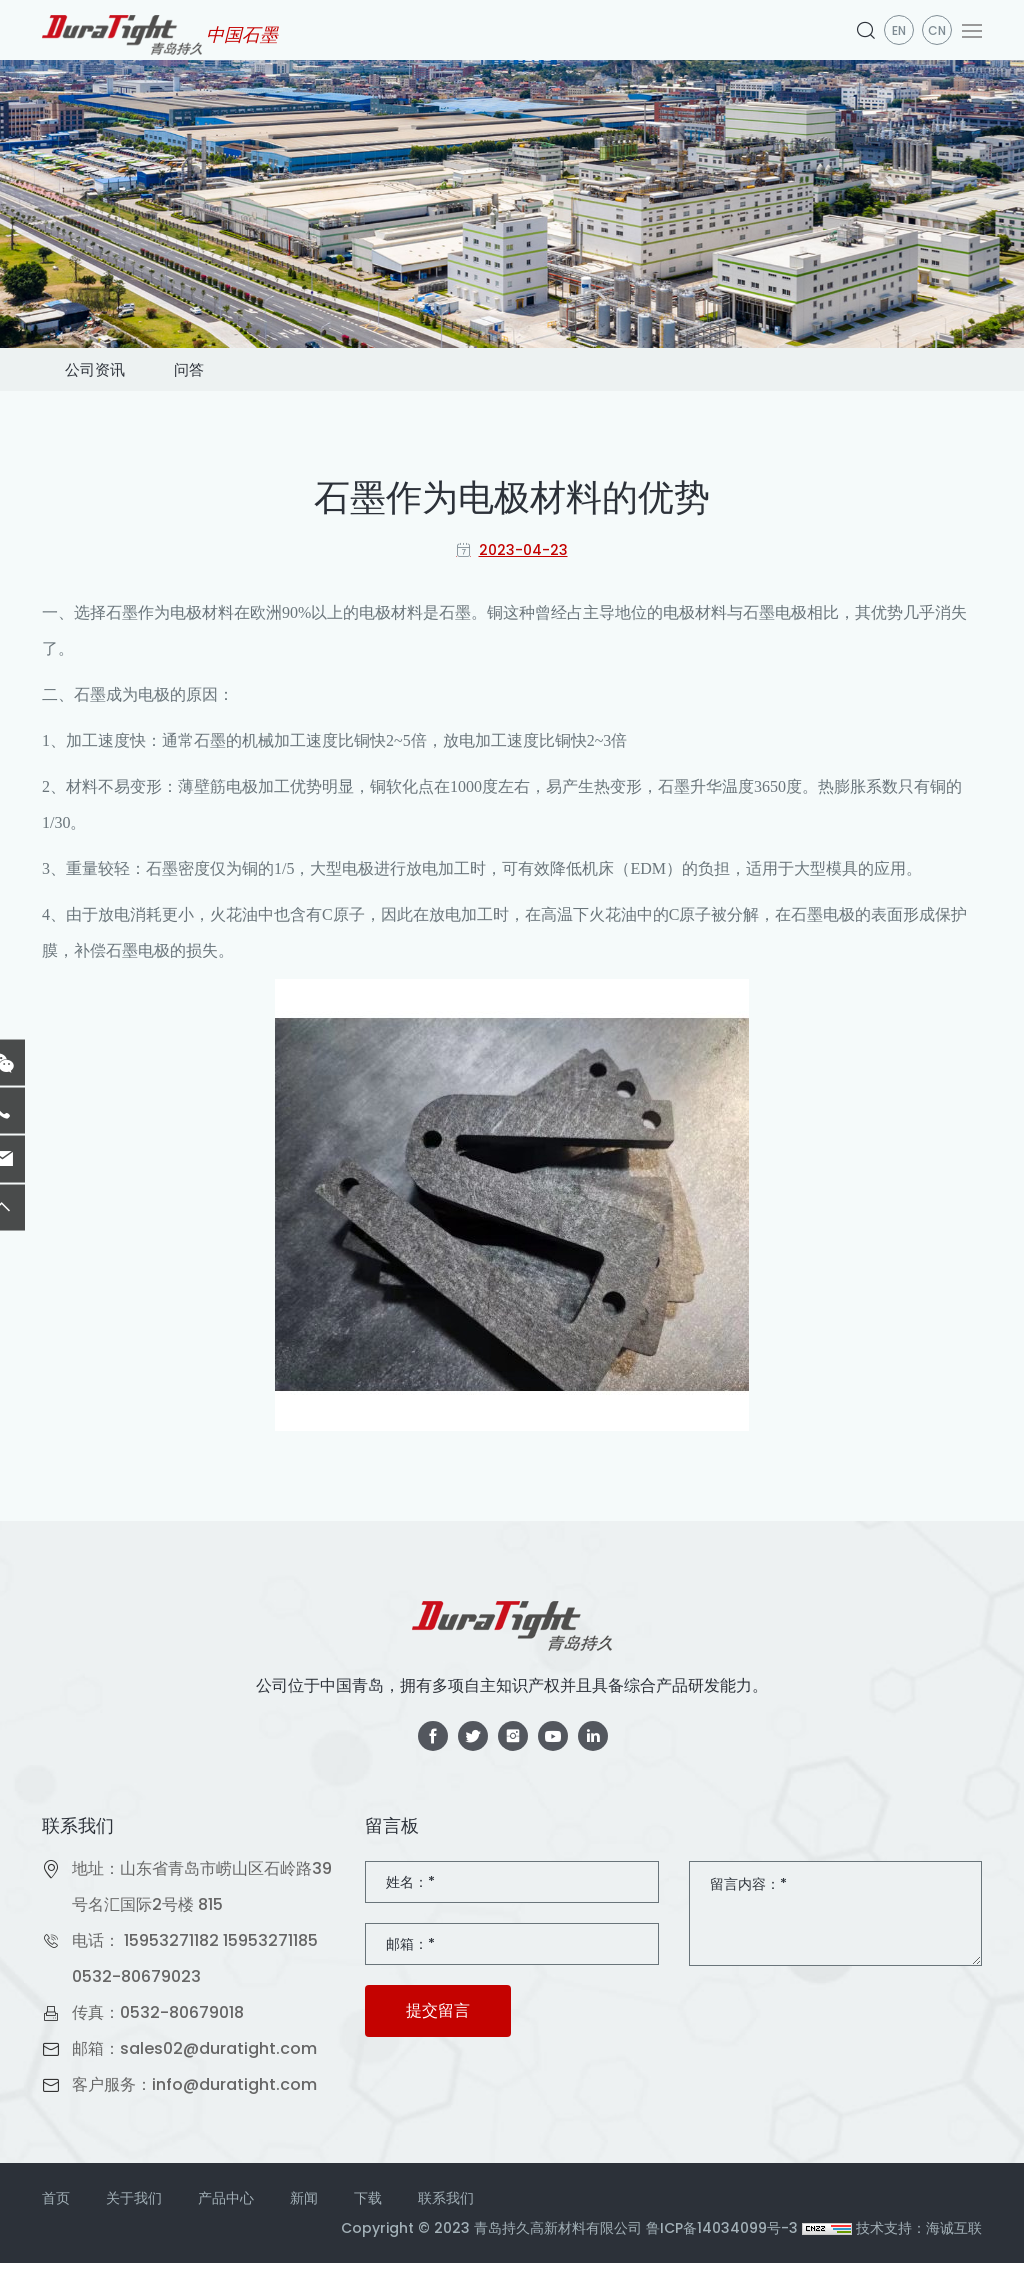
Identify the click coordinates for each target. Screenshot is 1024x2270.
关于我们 (134, 2205)
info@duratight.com (234, 2091)
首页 (56, 2205)
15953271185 (270, 1947)
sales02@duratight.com (218, 2055)
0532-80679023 (136, 1983)
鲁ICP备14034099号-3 (722, 2235)
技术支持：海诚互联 (919, 2235)
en (899, 30)
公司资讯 (114, 372)
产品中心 (226, 2205)
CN (937, 30)
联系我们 (446, 2205)
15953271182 (171, 1947)
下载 (368, 2205)
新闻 (304, 2205)
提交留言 (438, 2017)
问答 (246, 372)
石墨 (122, 619)
